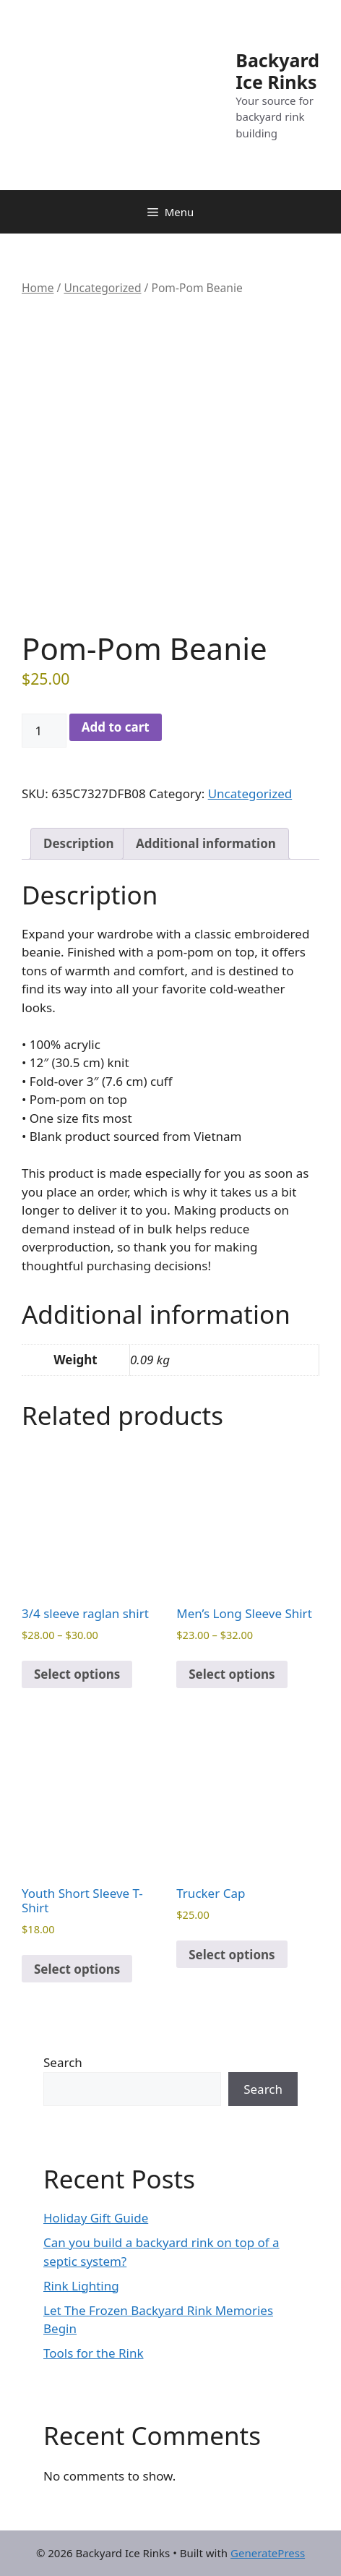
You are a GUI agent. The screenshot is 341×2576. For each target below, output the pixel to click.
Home (37, 288)
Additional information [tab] (206, 843)
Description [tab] (78, 843)
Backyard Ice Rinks (277, 71)
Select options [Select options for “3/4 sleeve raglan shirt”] (77, 1674)
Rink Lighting (81, 2285)
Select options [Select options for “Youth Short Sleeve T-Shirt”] (77, 1969)
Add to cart (116, 727)
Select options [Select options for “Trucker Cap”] (232, 1954)
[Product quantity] (44, 731)
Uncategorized (102, 288)
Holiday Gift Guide (95, 2217)
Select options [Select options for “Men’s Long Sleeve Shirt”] (232, 1674)
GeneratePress (267, 2553)
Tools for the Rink (93, 2353)
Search (62, 2062)
